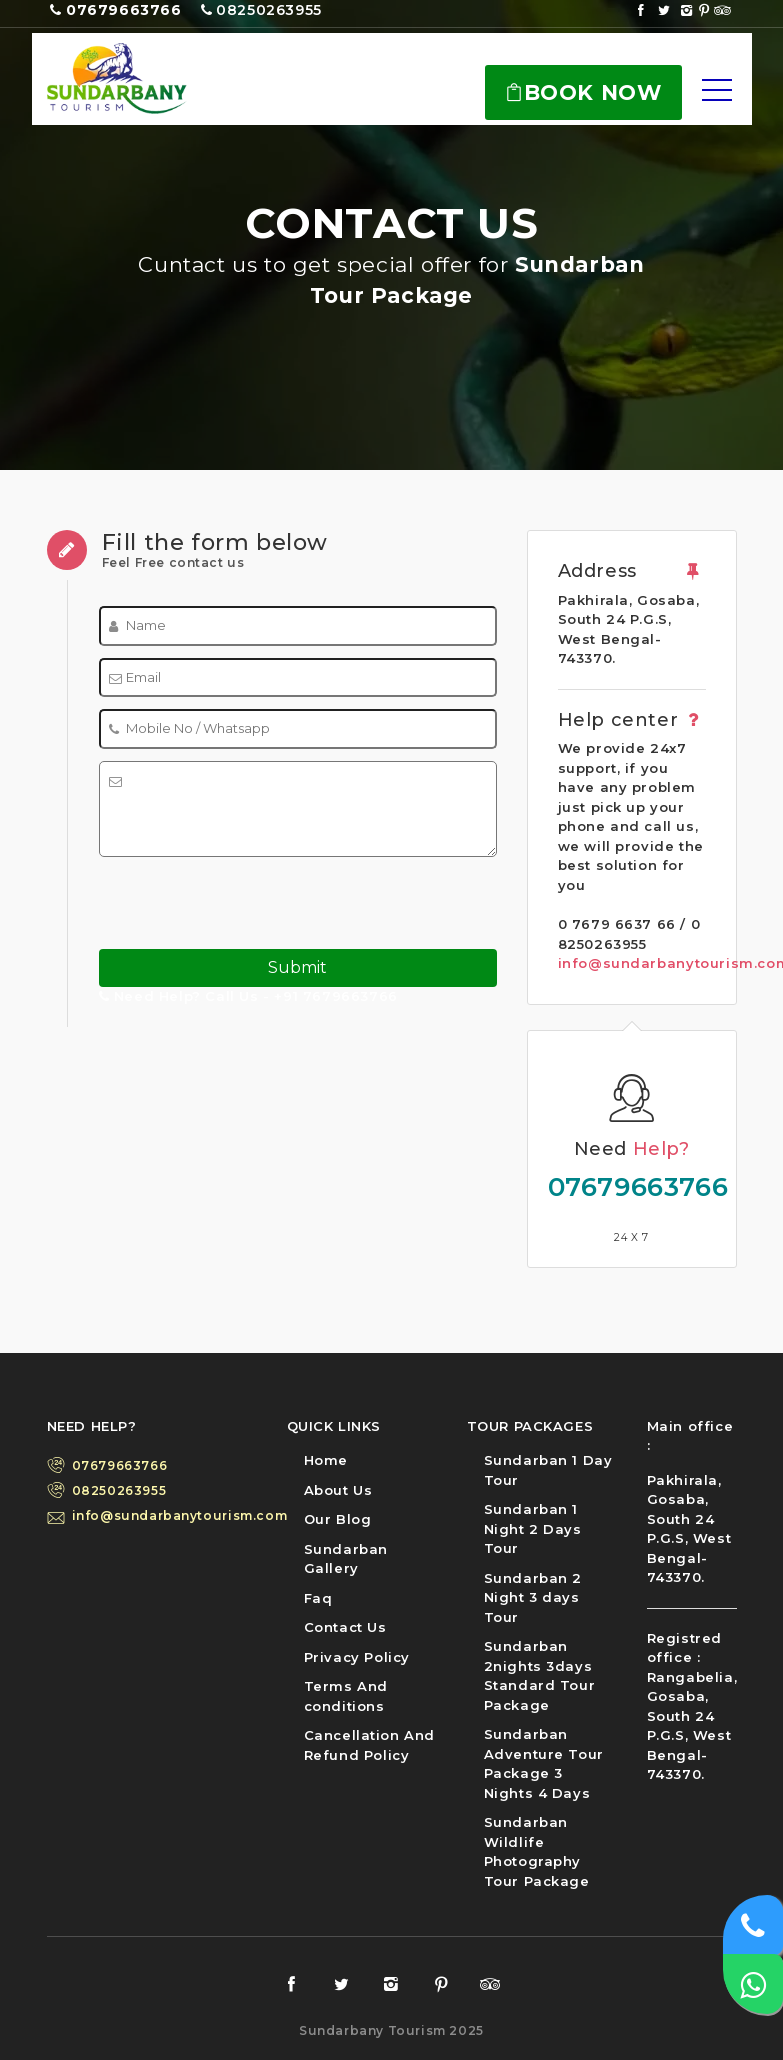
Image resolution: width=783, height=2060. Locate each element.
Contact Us (345, 1627)
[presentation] (223, 900)
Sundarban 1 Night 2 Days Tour (533, 1528)
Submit (297, 967)
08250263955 (119, 1490)
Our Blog (338, 1519)
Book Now (583, 92)
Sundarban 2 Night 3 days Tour (533, 1597)
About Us (338, 1490)
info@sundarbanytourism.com (164, 1515)
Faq (318, 1598)
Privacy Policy (357, 1657)
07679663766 (632, 1187)
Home (326, 1460)
